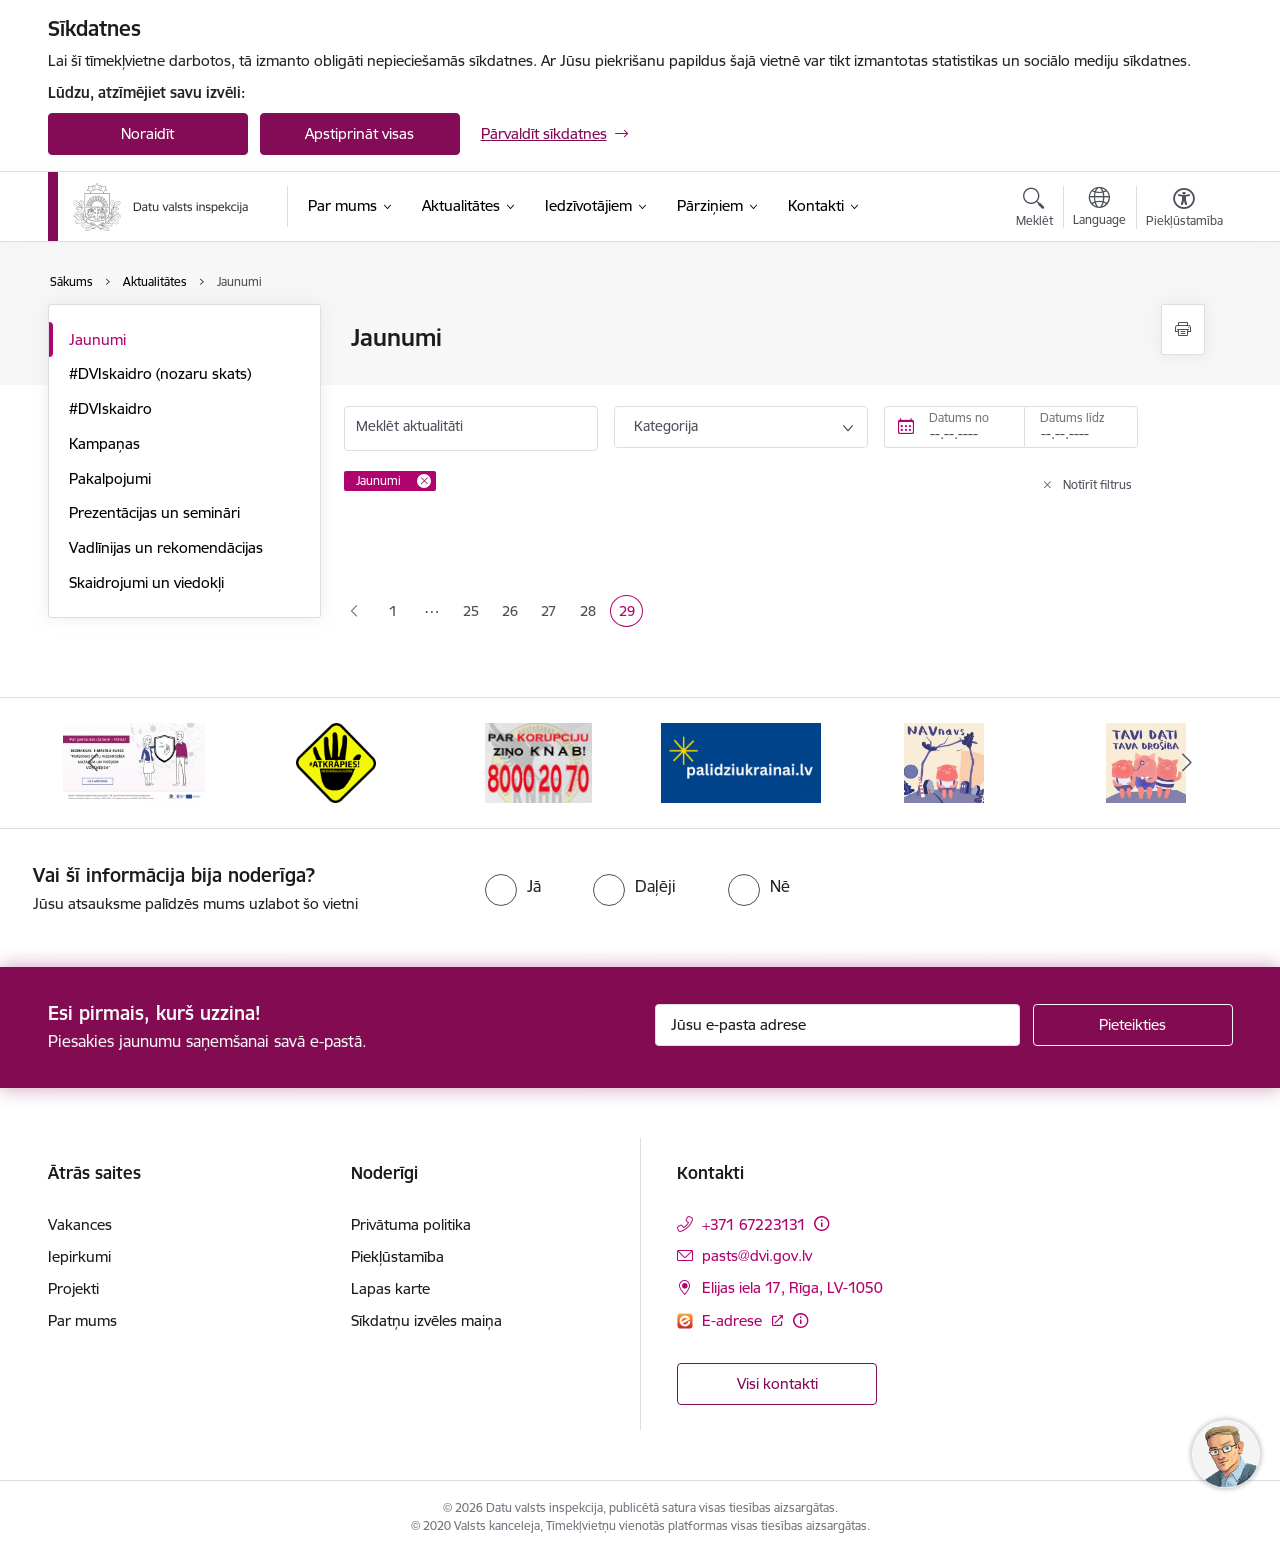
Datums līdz (1072, 417)
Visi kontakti (777, 1383)
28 (592, 613)
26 (514, 613)
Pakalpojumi (110, 478)
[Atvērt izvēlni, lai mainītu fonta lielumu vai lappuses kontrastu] (1184, 210)
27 (552, 613)
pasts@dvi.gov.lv (757, 1255)
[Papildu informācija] (821, 1223)
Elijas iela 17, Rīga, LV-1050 (792, 1287)
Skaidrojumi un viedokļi (146, 582)
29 (631, 613)
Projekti (73, 1288)
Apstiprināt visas (359, 133)
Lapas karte (390, 1288)
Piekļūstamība (397, 1256)
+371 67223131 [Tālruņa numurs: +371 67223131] (754, 1224)
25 (475, 613)
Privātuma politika (411, 1224)
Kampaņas (104, 443)
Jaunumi (97, 339)
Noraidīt (147, 133)
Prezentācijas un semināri (154, 512)
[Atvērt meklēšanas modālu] (1034, 210)
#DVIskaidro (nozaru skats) (160, 373)
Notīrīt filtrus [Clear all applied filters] (1097, 484)
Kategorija (666, 426)
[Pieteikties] (1133, 1025)
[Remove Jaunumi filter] (424, 481)
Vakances (80, 1224)
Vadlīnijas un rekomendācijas (166, 547)
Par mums (82, 1320)
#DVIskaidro (110, 408)
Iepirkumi (79, 1256)
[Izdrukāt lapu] (1183, 329)
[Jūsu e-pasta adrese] (837, 1025)
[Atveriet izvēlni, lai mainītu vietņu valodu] (1099, 209)
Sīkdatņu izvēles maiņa (426, 1320)
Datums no (959, 417)
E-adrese (734, 1320)
